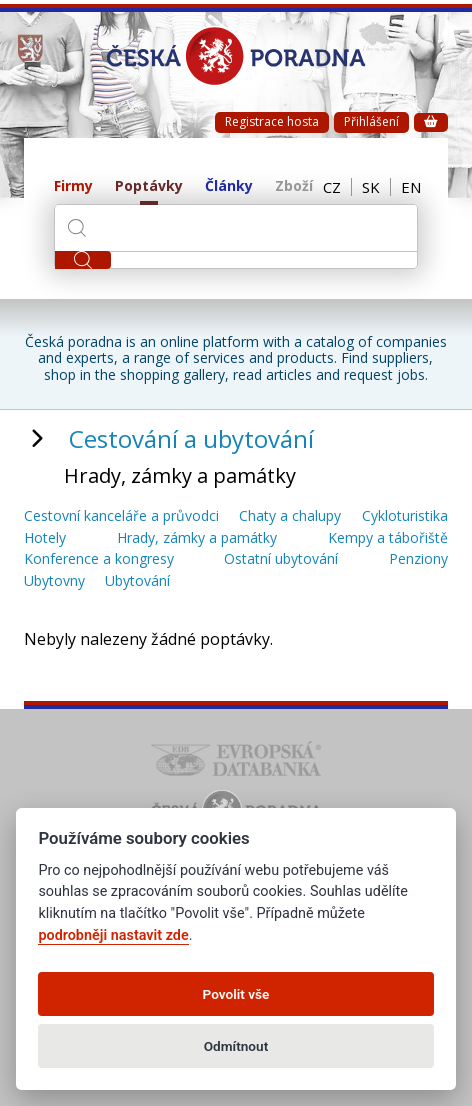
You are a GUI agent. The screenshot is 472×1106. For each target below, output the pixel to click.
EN (411, 187)
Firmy (73, 186)
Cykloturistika (405, 516)
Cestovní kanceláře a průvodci (121, 516)
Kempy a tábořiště (388, 538)
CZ (332, 187)
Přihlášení (371, 121)
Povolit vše (236, 994)
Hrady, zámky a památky (197, 538)
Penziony (418, 559)
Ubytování (137, 581)
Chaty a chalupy (290, 516)
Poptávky (149, 186)
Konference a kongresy (99, 559)
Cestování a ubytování (191, 438)
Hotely (45, 538)
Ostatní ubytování (281, 559)
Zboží (294, 186)
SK (371, 187)
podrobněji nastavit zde (113, 935)
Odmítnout (236, 1046)
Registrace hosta (272, 121)
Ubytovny (54, 581)
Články (229, 186)
